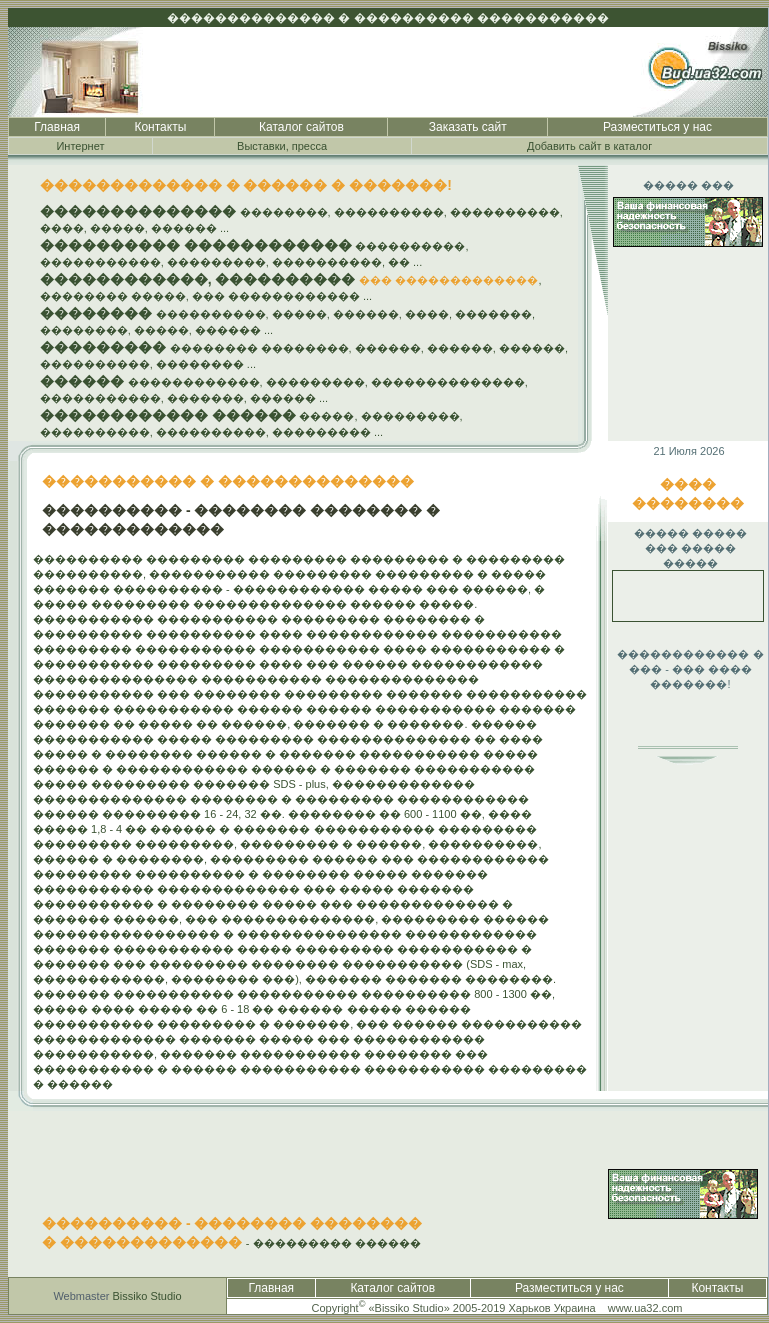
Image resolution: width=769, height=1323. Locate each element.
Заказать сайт (468, 127)
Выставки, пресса (282, 146)
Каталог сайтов (301, 127)
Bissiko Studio (147, 1296)
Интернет (80, 146)
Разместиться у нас (657, 127)
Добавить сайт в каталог (589, 146)
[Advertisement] (671, 903)
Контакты (160, 127)
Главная (57, 127)
